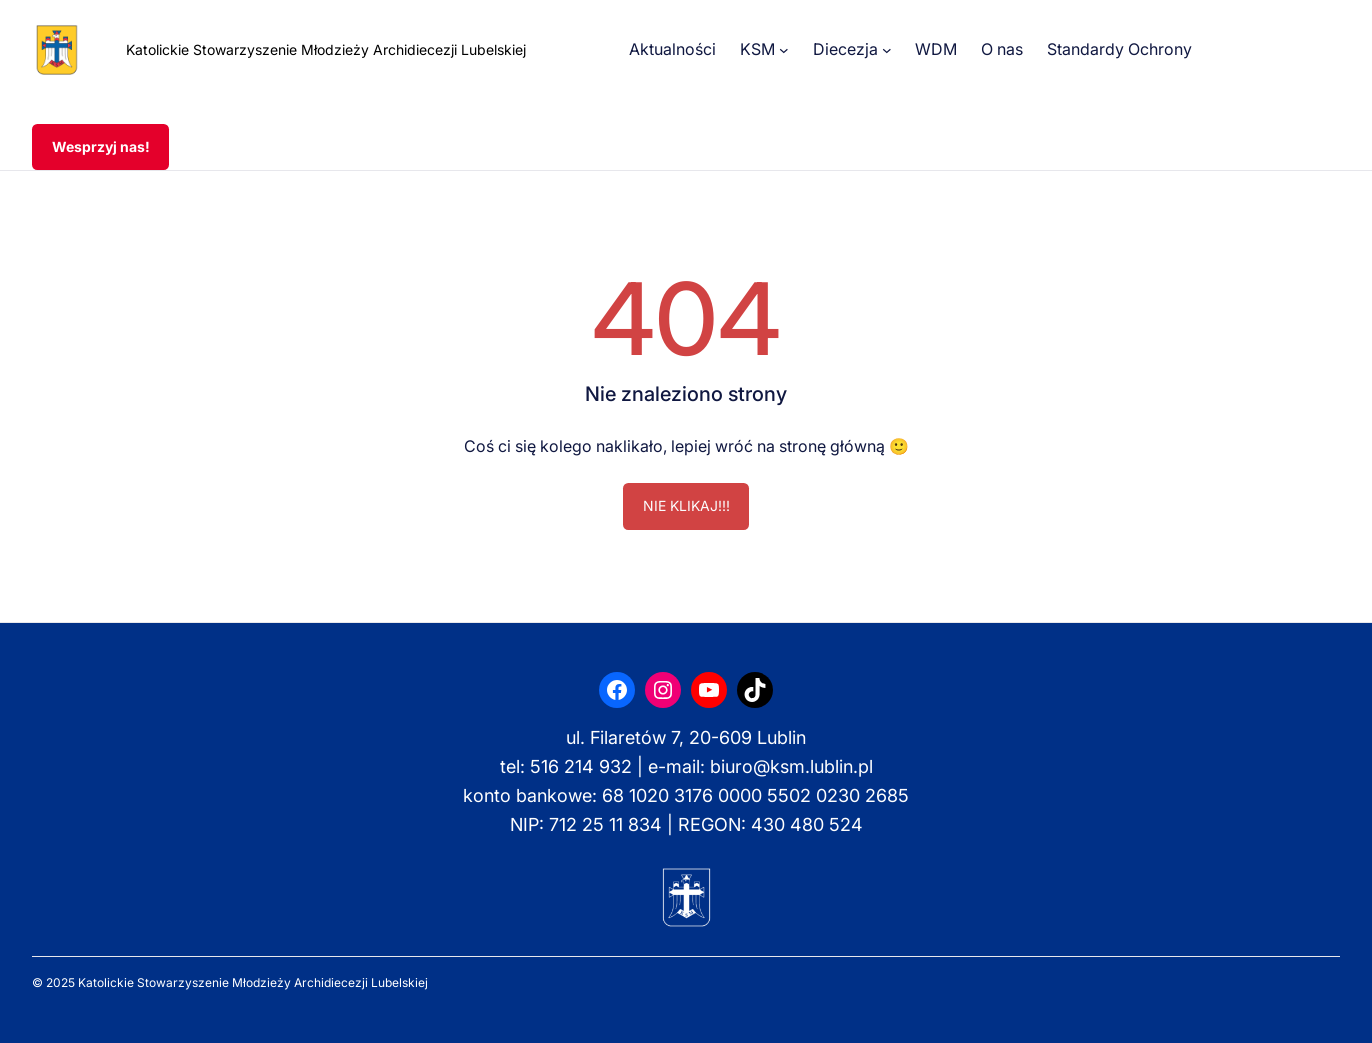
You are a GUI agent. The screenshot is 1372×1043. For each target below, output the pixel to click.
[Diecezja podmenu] (887, 50)
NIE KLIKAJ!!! (686, 505)
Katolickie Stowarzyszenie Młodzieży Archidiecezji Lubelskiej (326, 49)
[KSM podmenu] (784, 50)
